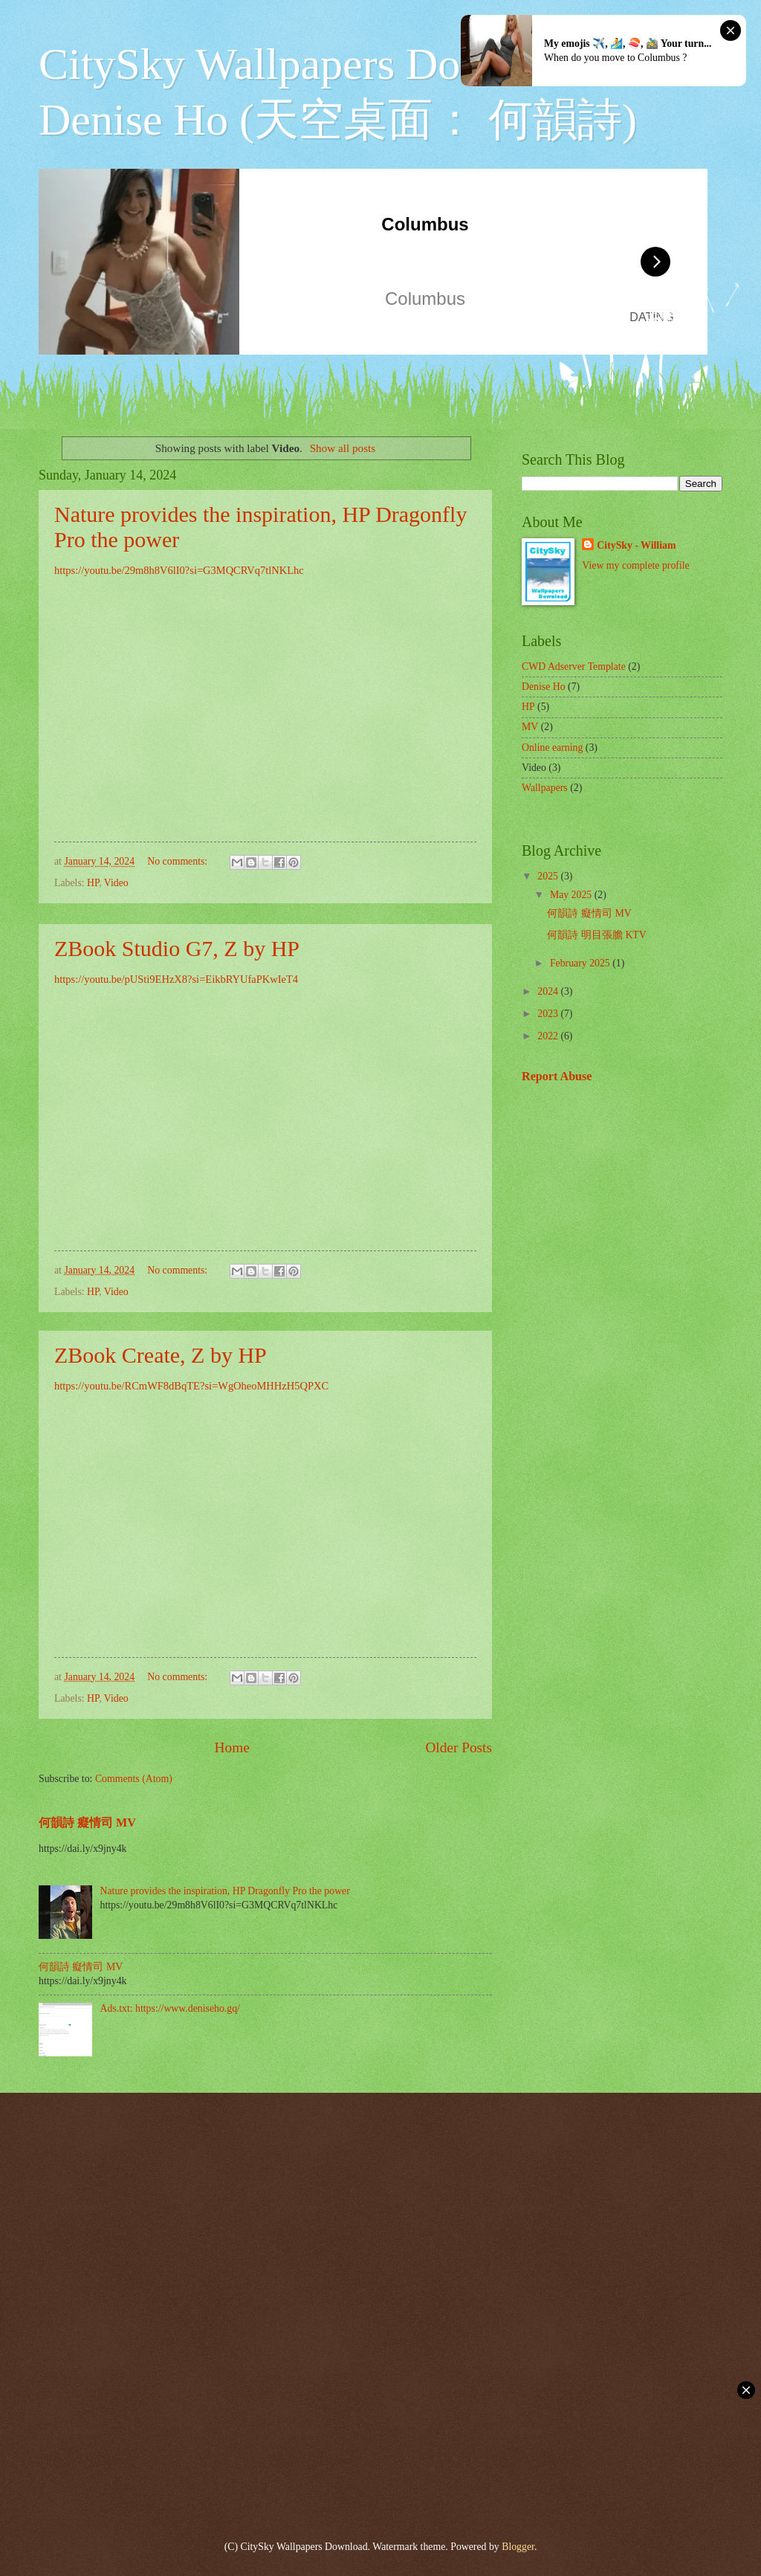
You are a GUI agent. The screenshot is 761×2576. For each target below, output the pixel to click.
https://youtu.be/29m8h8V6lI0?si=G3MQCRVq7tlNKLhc (179, 570)
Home (232, 1747)
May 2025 (572, 894)
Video (116, 882)
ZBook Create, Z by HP (160, 1355)
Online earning (552, 747)
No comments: (178, 861)
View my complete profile (635, 565)
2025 (548, 876)
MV (530, 726)
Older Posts (458, 1747)
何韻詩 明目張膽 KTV (596, 934)
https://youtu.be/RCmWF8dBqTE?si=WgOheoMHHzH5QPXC (191, 1386)
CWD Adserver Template (574, 666)
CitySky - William (636, 545)
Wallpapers (545, 787)
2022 (548, 1036)
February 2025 (581, 963)
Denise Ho (544, 686)
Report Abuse (557, 1076)
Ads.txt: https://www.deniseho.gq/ (170, 2008)
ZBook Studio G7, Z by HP (176, 948)
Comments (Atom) (133, 1778)
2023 (548, 1013)
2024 (548, 991)
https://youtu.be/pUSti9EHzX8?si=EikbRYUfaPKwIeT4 (176, 979)
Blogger (518, 2546)
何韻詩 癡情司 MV (87, 1822)
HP (93, 882)
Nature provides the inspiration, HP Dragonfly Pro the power (225, 1891)
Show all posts (343, 448)
